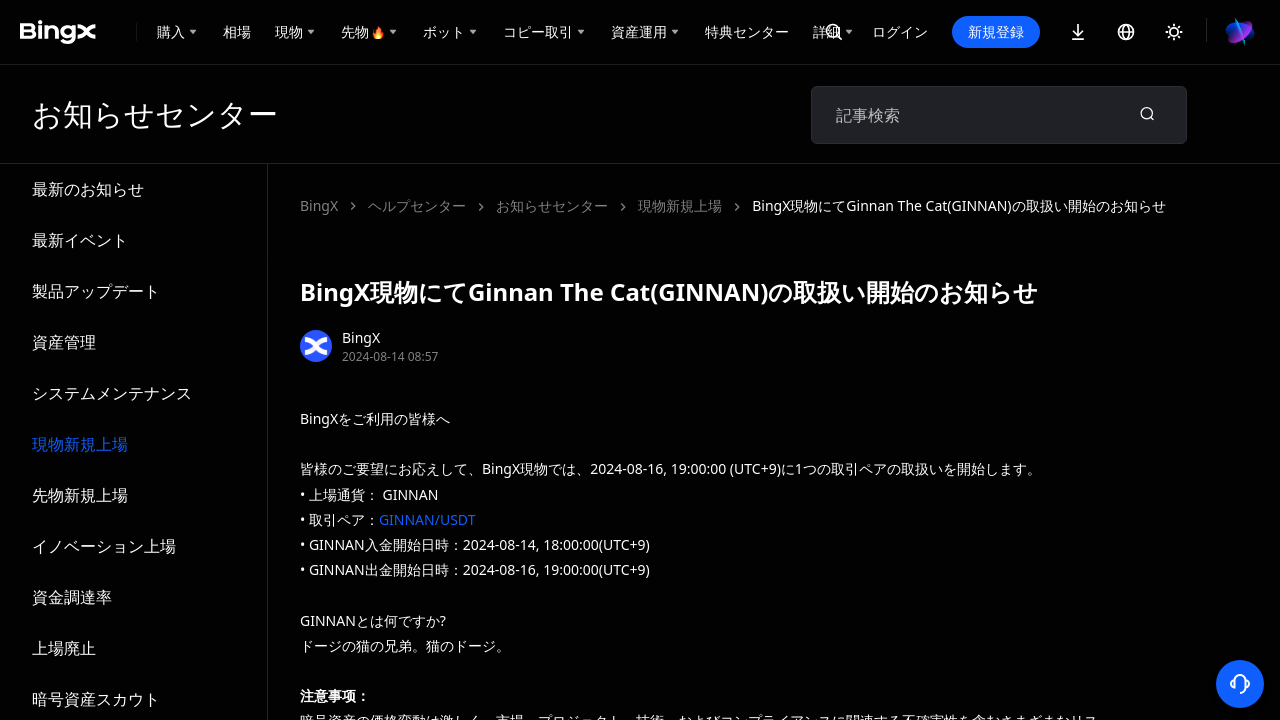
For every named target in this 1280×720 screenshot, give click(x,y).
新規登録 (996, 31)
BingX (319, 205)
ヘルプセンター (417, 205)
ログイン (900, 31)
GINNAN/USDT (427, 519)
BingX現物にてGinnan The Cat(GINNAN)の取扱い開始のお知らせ (702, 205)
